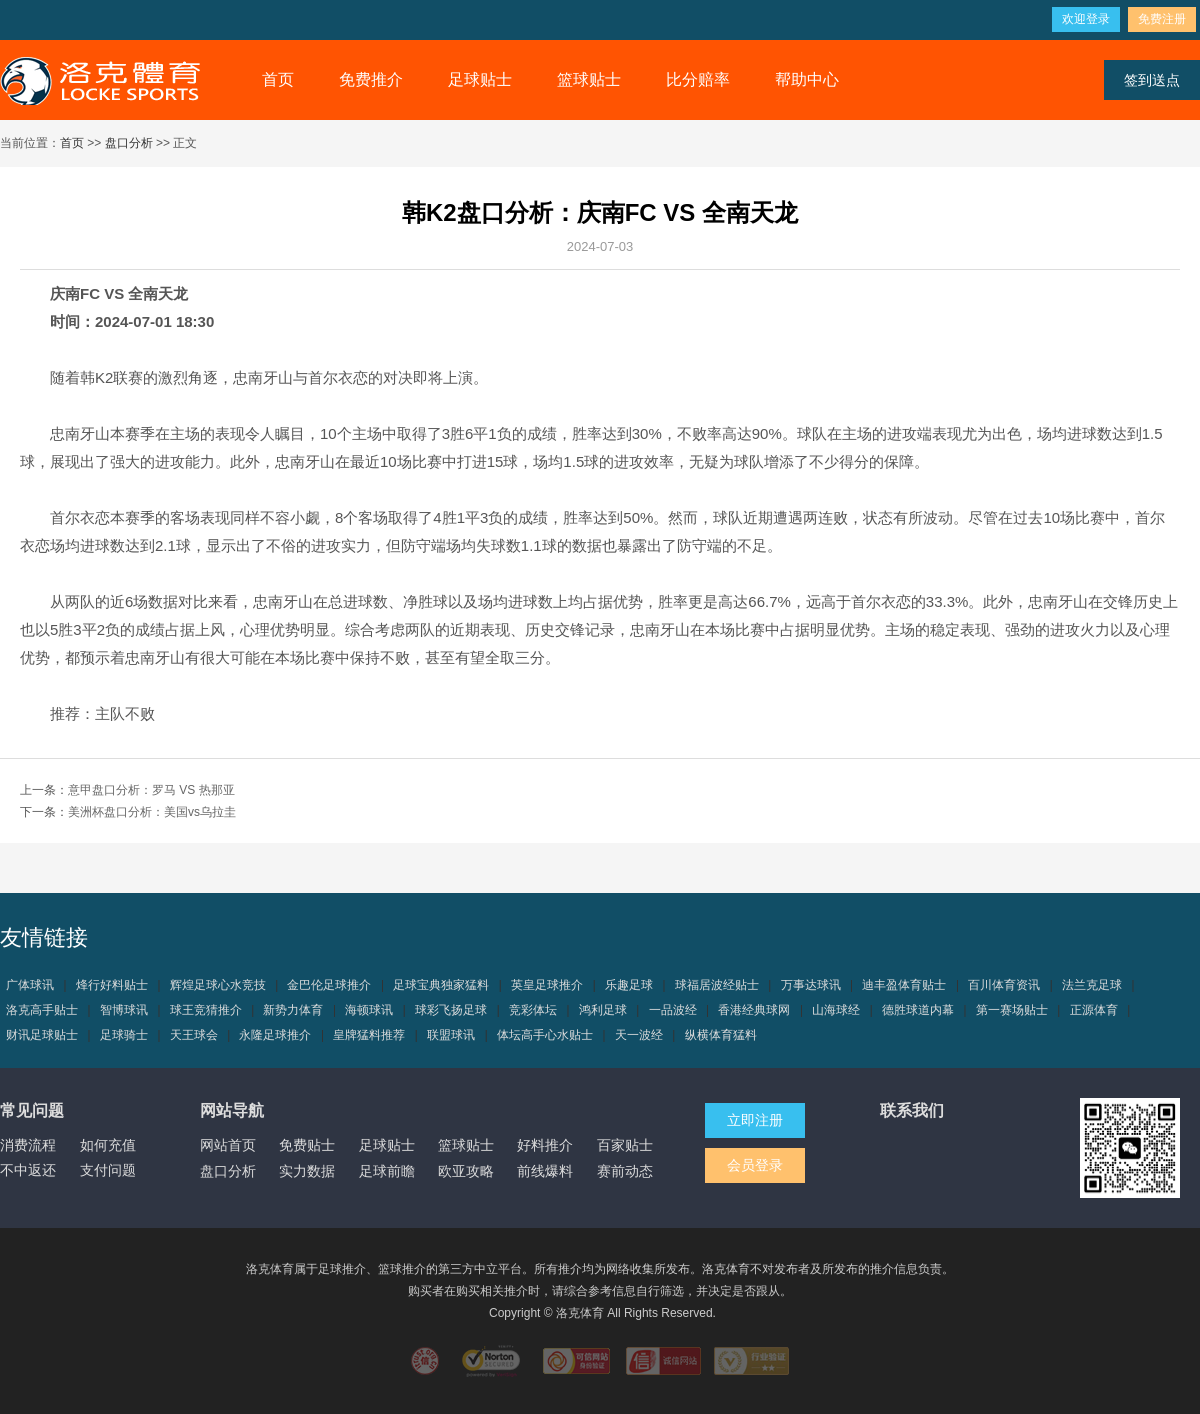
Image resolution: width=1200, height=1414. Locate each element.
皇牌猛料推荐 (369, 1035)
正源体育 (1094, 1010)
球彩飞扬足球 (451, 1010)
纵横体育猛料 (721, 1035)
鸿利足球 (603, 1010)
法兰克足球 (1092, 985)
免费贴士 (307, 1145)
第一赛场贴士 (1012, 1010)
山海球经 (836, 1010)
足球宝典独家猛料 (441, 985)
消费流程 (28, 1145)
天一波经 (639, 1035)
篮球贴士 (589, 79)
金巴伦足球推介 (329, 985)
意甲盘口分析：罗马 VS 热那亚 (151, 790)
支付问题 (108, 1170)
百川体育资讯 (1004, 985)
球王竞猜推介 (206, 1010)
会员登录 (755, 1165)
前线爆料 (545, 1171)
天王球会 (194, 1035)
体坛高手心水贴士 (545, 1035)
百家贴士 (625, 1145)
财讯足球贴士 (42, 1035)
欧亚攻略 (466, 1171)
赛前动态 (625, 1171)
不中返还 (28, 1170)
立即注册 (755, 1120)
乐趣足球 (629, 985)
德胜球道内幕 (918, 1010)
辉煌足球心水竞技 (218, 985)
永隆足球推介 (275, 1035)
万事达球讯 (811, 985)
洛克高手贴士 (42, 1010)
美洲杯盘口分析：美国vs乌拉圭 (152, 812)
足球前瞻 (387, 1171)
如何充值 (108, 1145)
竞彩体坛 (533, 1010)
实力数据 (307, 1171)
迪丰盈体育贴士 (904, 985)
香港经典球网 (754, 1010)
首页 (278, 79)
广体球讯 (30, 985)
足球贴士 (480, 79)
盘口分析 (129, 143)
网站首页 (228, 1145)
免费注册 (1162, 19)
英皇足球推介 (547, 985)
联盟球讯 (451, 1035)
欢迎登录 (1086, 19)
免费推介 (371, 79)
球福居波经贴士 (717, 985)
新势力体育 (293, 1010)
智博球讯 (124, 1010)
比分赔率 (698, 79)
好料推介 (545, 1145)
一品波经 (673, 1010)
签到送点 (1152, 80)
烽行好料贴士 (112, 985)
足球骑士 (124, 1035)
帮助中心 (807, 79)
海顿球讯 (369, 1010)
